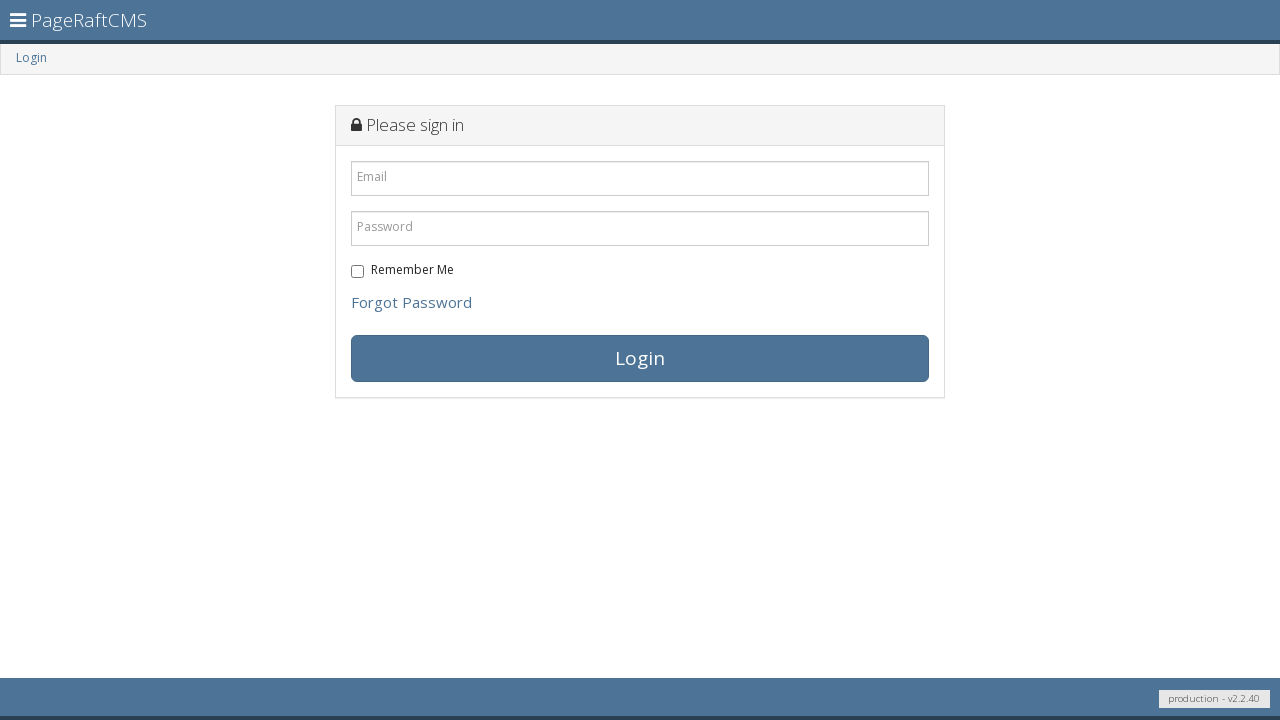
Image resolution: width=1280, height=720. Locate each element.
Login (31, 57)
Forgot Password (411, 302)
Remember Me (402, 269)
